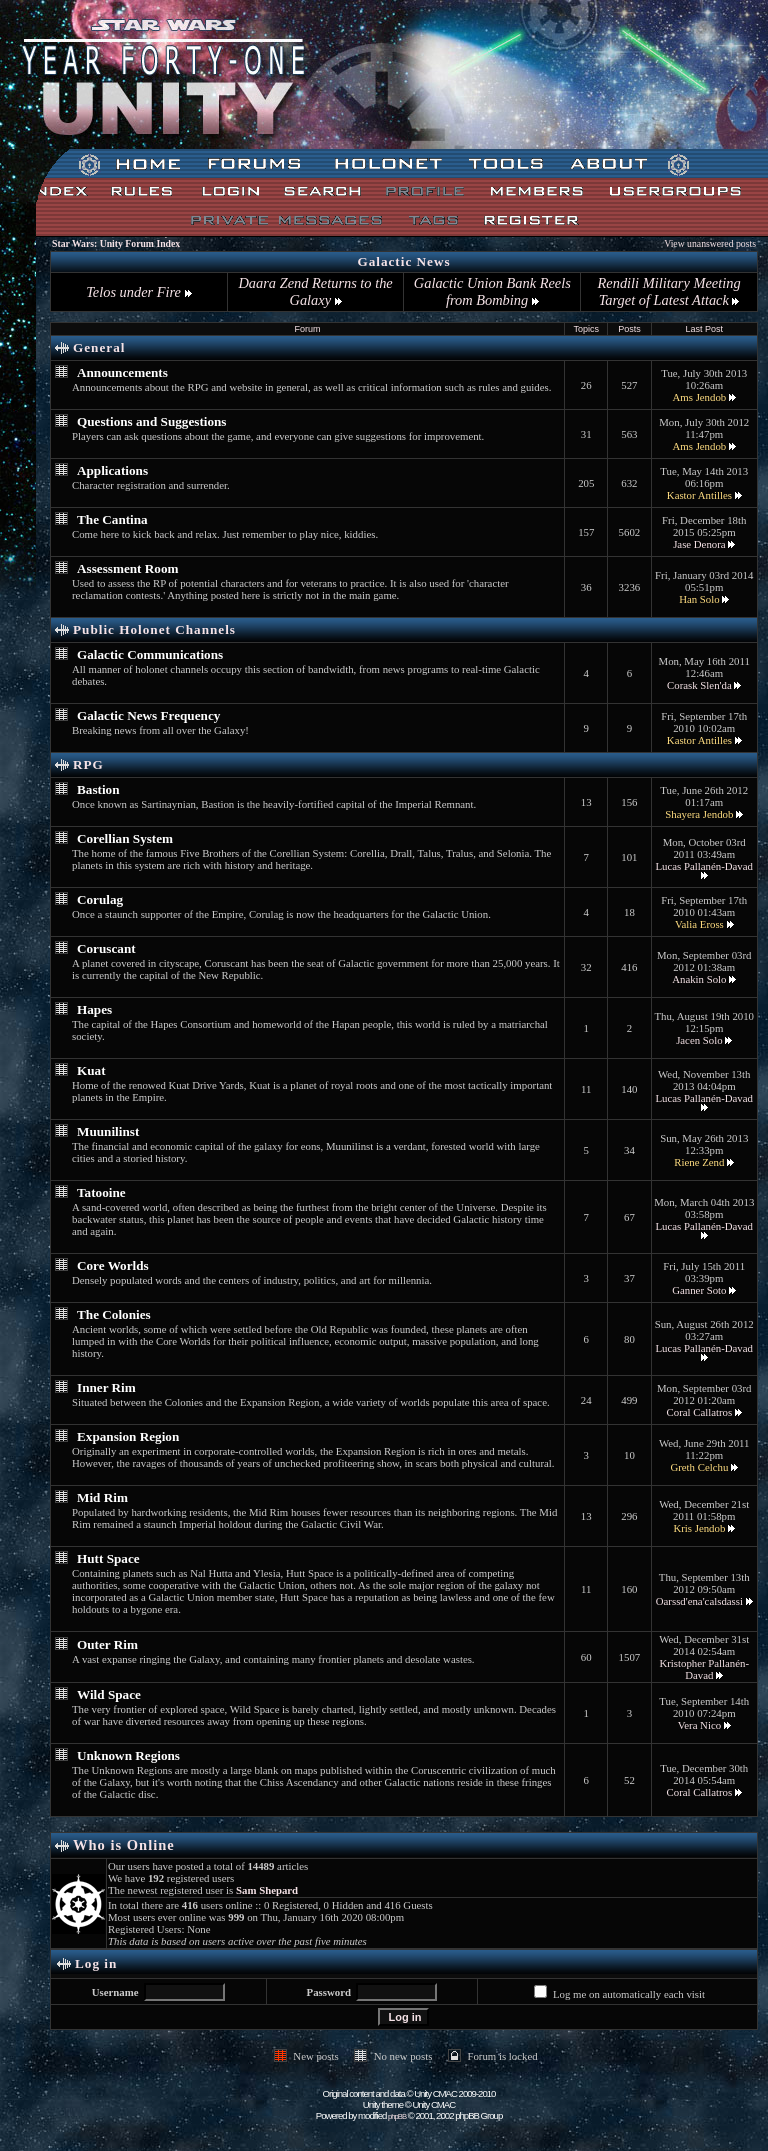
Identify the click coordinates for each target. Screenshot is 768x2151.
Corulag (100, 899)
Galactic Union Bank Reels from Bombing (492, 291)
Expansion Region (128, 1436)
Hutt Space (108, 1558)
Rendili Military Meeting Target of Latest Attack (669, 291)
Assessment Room (127, 568)
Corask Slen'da (699, 685)
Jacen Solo (699, 1040)
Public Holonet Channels (154, 629)
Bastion (98, 789)
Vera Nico (699, 1725)
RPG (88, 764)
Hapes (94, 1009)
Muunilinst (108, 1131)
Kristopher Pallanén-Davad (704, 1669)
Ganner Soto (699, 1290)
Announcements (122, 372)
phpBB (397, 2116)
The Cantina (112, 519)
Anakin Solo (699, 979)
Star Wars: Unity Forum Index (116, 243)
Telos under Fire (138, 292)
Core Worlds (113, 1265)
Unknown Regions (128, 1755)
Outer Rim (107, 1644)
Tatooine (101, 1192)
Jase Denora (699, 544)
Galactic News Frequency (148, 715)
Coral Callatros (700, 1412)
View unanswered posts (710, 243)
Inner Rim (106, 1387)
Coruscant (106, 948)
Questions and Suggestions (152, 421)
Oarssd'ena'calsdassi (699, 1601)
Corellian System (125, 838)
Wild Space (109, 1694)
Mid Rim (102, 1497)
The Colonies (114, 1314)
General (99, 347)
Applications (112, 470)
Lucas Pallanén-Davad (704, 866)
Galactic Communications (150, 654)
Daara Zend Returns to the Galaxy (315, 291)
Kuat (91, 1070)
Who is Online (124, 1845)
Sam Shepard (267, 1890)
